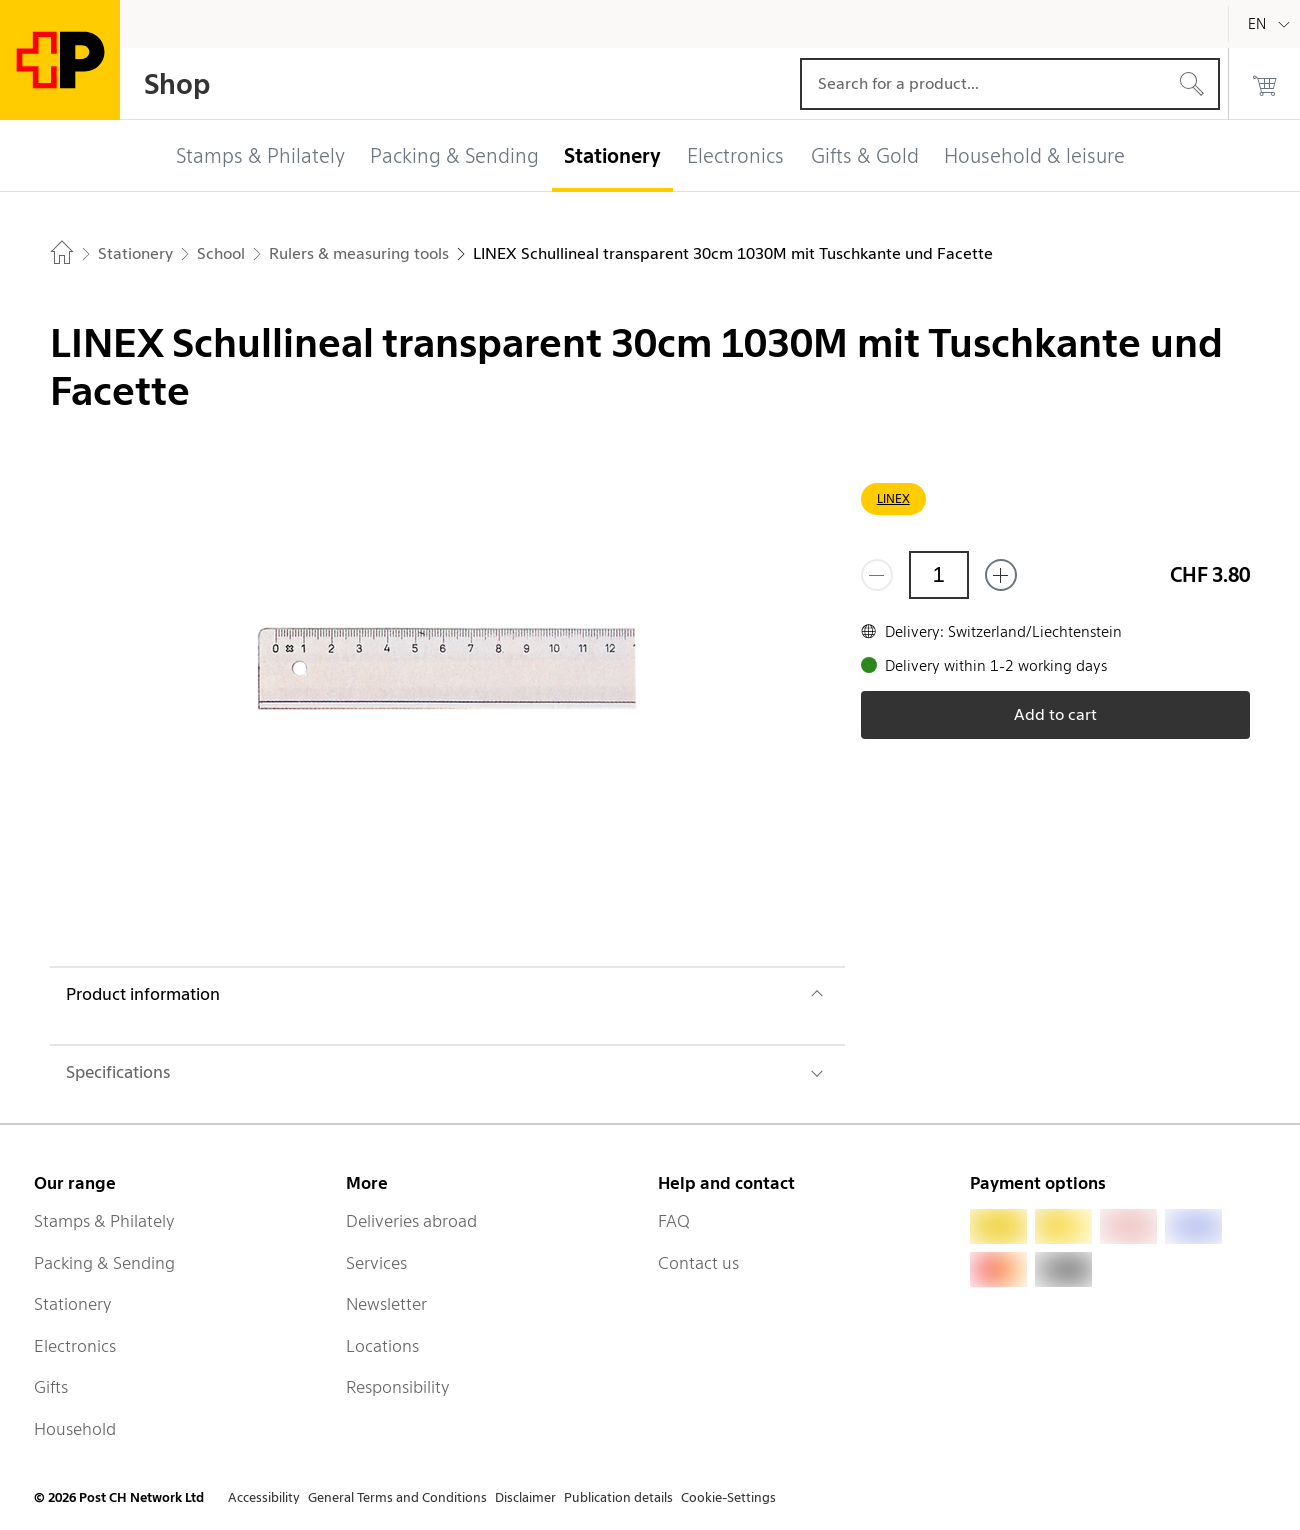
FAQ (674, 1221)
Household (75, 1429)
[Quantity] (939, 575)
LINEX (893, 498)
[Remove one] (877, 575)
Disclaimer (525, 1497)
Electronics (75, 1346)
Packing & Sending (104, 1263)
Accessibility (264, 1497)
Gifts (51, 1387)
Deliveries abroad (411, 1221)
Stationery (73, 1304)
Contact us (698, 1263)
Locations (382, 1346)
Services (376, 1263)
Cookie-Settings (728, 1497)
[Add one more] (1001, 575)
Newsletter (386, 1304)
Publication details (618, 1497)
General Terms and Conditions (397, 1497)
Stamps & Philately (104, 1221)
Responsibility (398, 1387)
